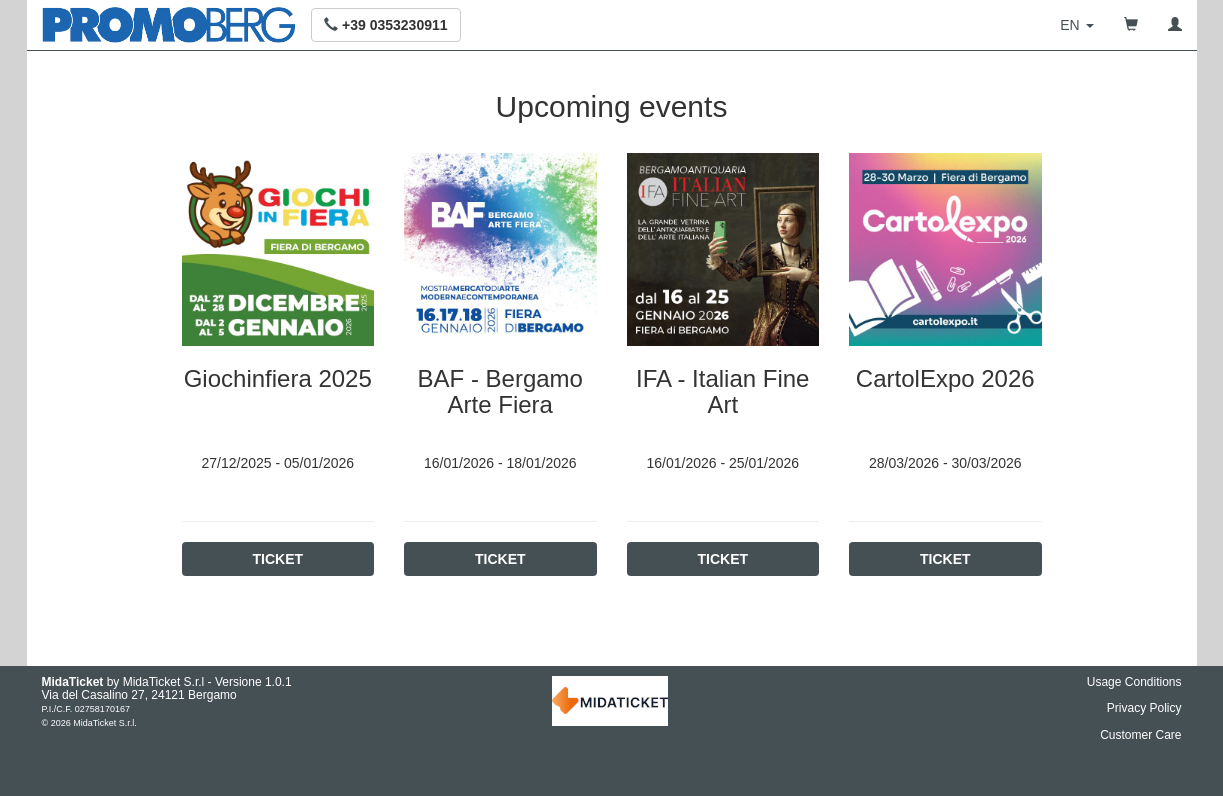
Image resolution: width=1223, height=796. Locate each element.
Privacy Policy (1144, 708)
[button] (385, 25)
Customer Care (1140, 735)
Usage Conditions (1134, 682)
